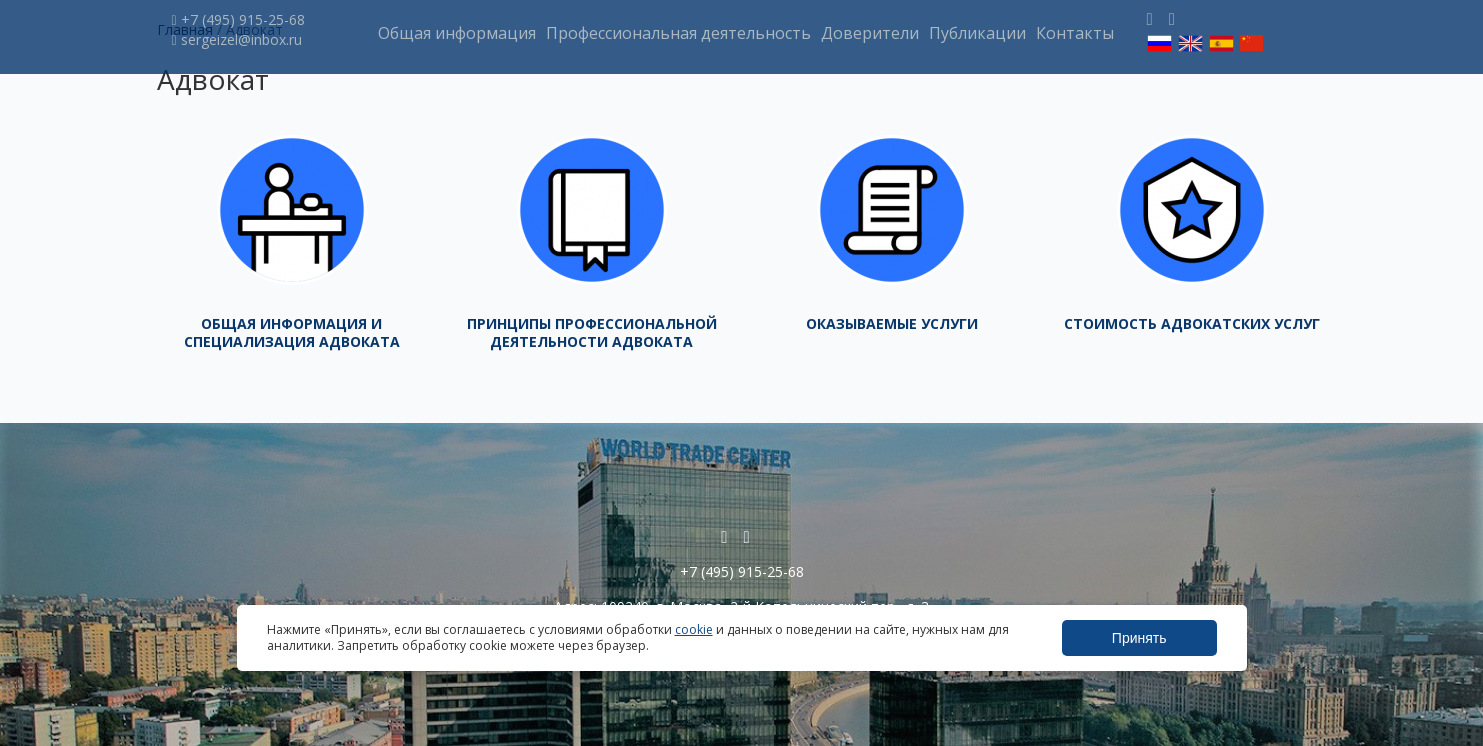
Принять (1139, 638)
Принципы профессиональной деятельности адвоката (592, 332)
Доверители (870, 33)
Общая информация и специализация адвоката (292, 332)
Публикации (977, 33)
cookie (694, 629)
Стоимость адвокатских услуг (1192, 324)
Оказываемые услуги (892, 324)
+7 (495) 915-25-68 (238, 19)
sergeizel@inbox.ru (237, 39)
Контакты (1075, 33)
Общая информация (457, 33)
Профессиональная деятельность (678, 33)
